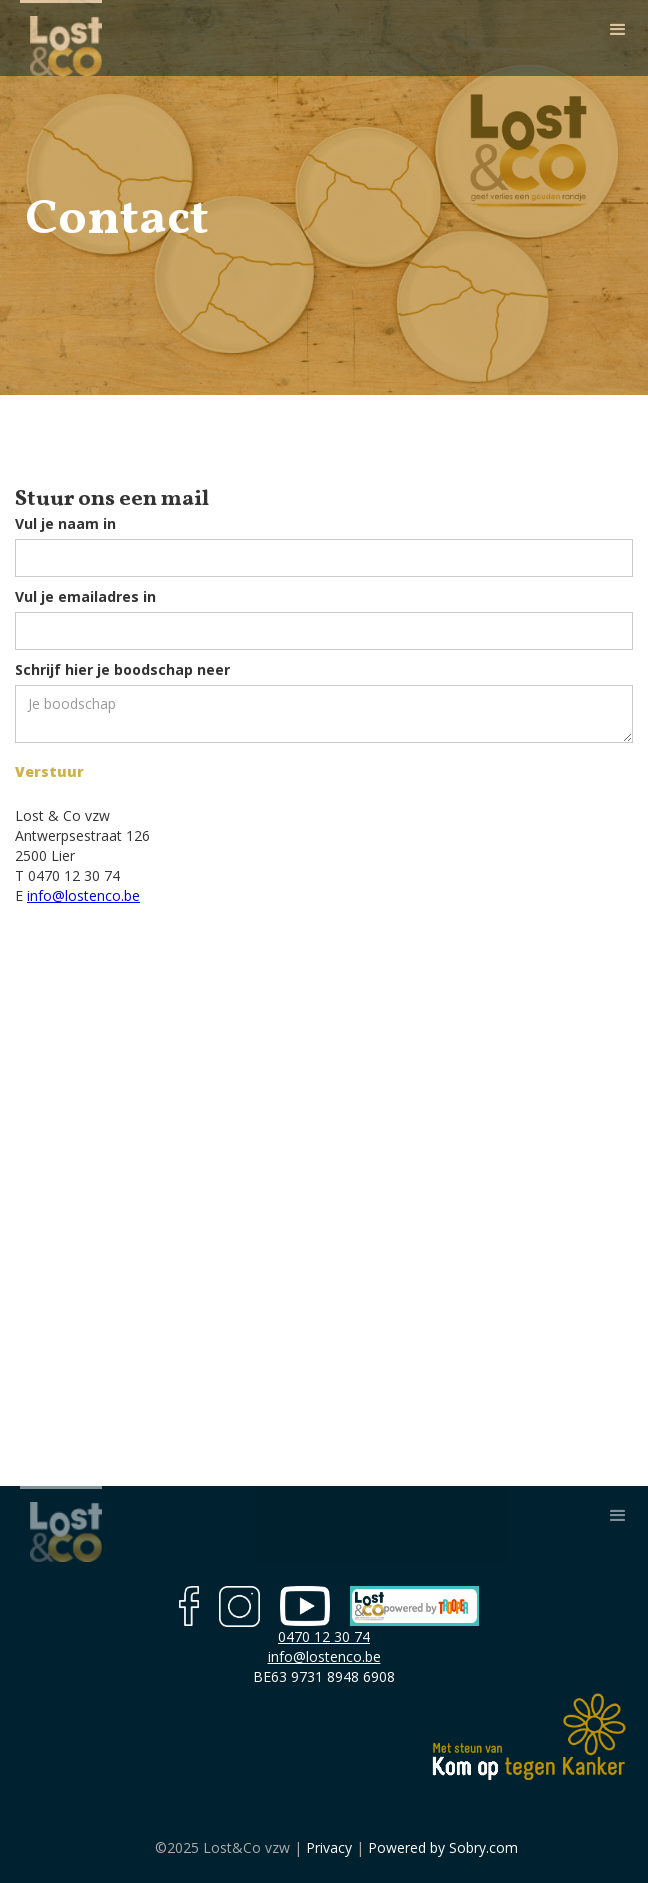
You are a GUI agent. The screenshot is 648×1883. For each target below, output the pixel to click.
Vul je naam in (65, 523)
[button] (618, 30)
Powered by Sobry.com (443, 1847)
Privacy (327, 1847)
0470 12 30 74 (324, 1636)
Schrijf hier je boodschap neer (122, 669)
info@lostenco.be (83, 895)
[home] (61, 38)
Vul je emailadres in (85, 596)
